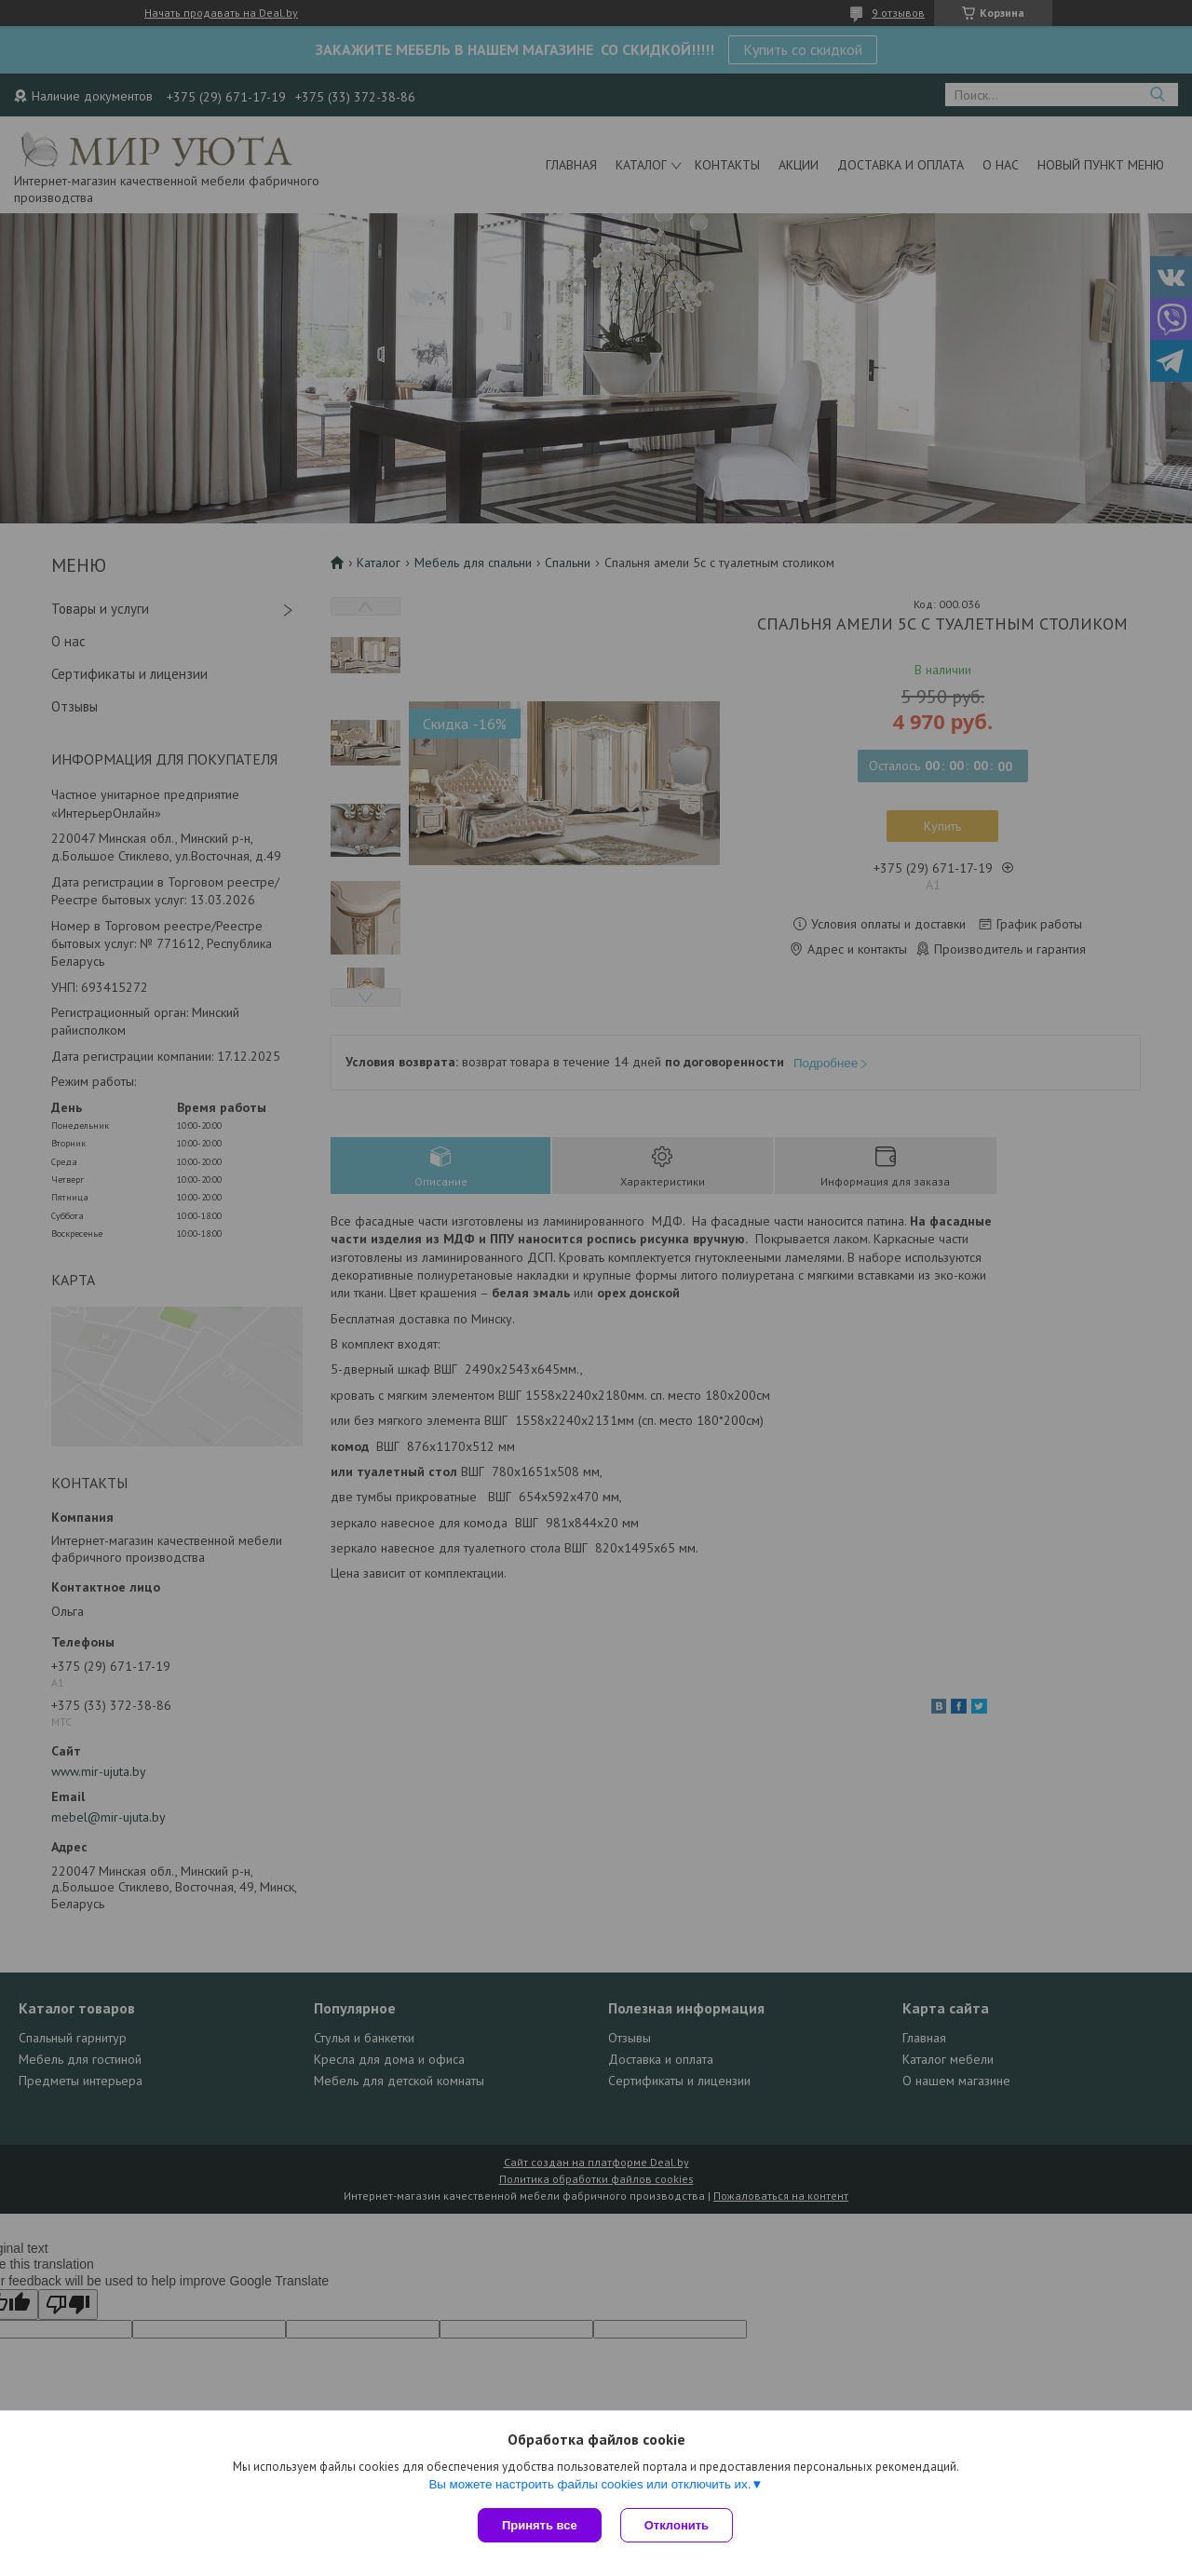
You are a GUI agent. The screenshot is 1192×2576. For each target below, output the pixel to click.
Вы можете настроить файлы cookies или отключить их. (589, 2484)
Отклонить (676, 2525)
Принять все (539, 2525)
